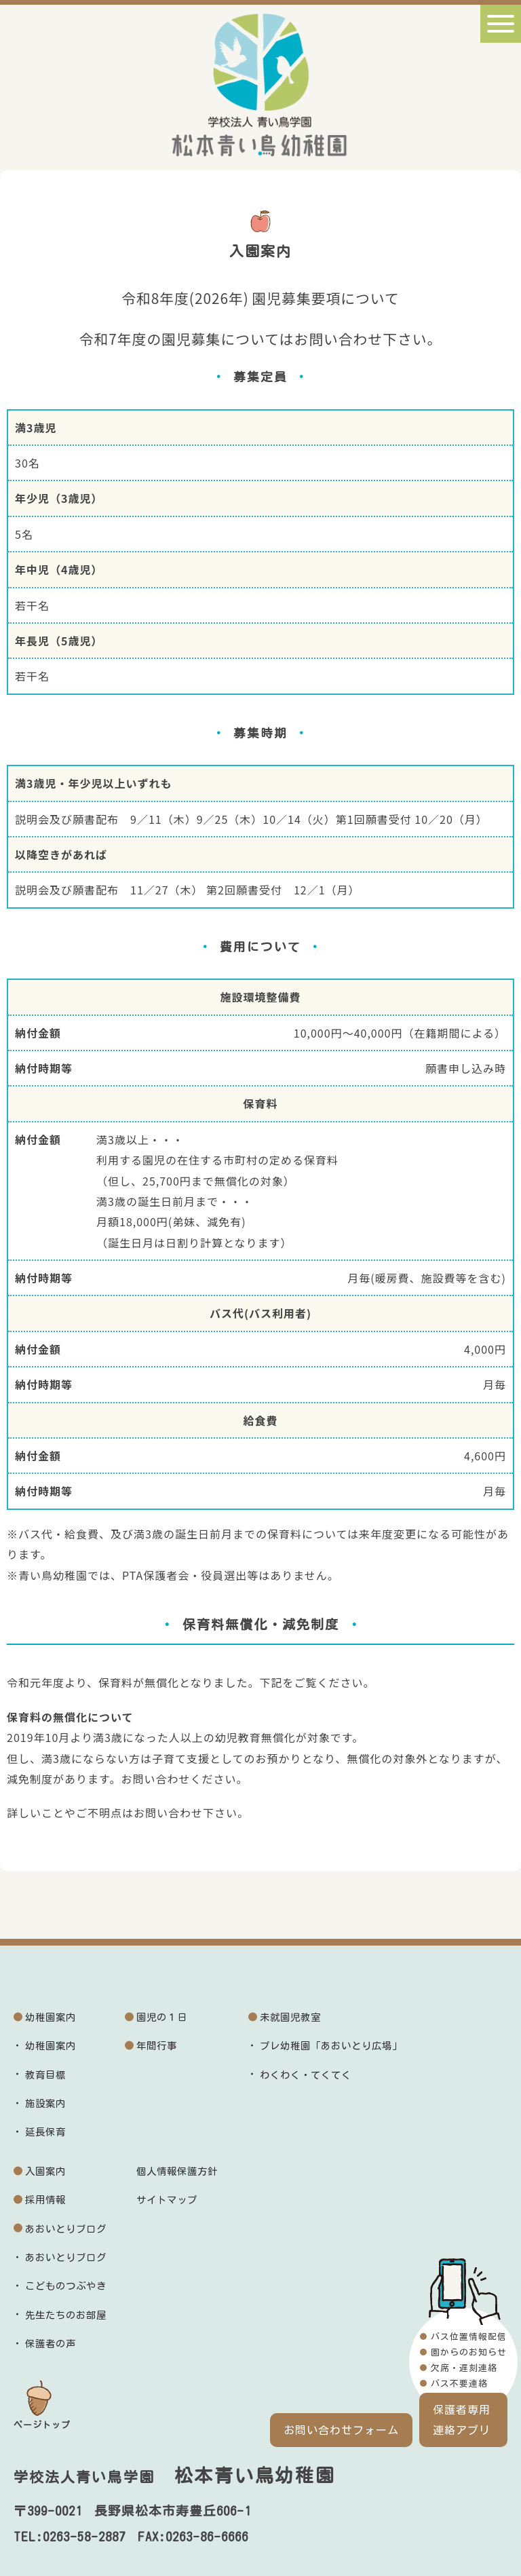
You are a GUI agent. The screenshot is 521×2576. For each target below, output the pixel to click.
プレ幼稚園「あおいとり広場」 (331, 2046)
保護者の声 (50, 2343)
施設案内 (45, 2103)
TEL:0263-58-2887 (70, 2537)
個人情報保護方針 (177, 2171)
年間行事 (156, 2046)
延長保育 (45, 2132)
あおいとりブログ (66, 2229)
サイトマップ (166, 2200)
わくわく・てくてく (305, 2075)
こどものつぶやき (66, 2286)
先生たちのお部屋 (66, 2315)
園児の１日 (161, 2017)
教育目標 (45, 2075)
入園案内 (45, 2171)
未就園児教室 (290, 2017)
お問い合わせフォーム (341, 2430)
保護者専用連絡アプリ (461, 2420)
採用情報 (45, 2200)
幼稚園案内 (50, 2017)
